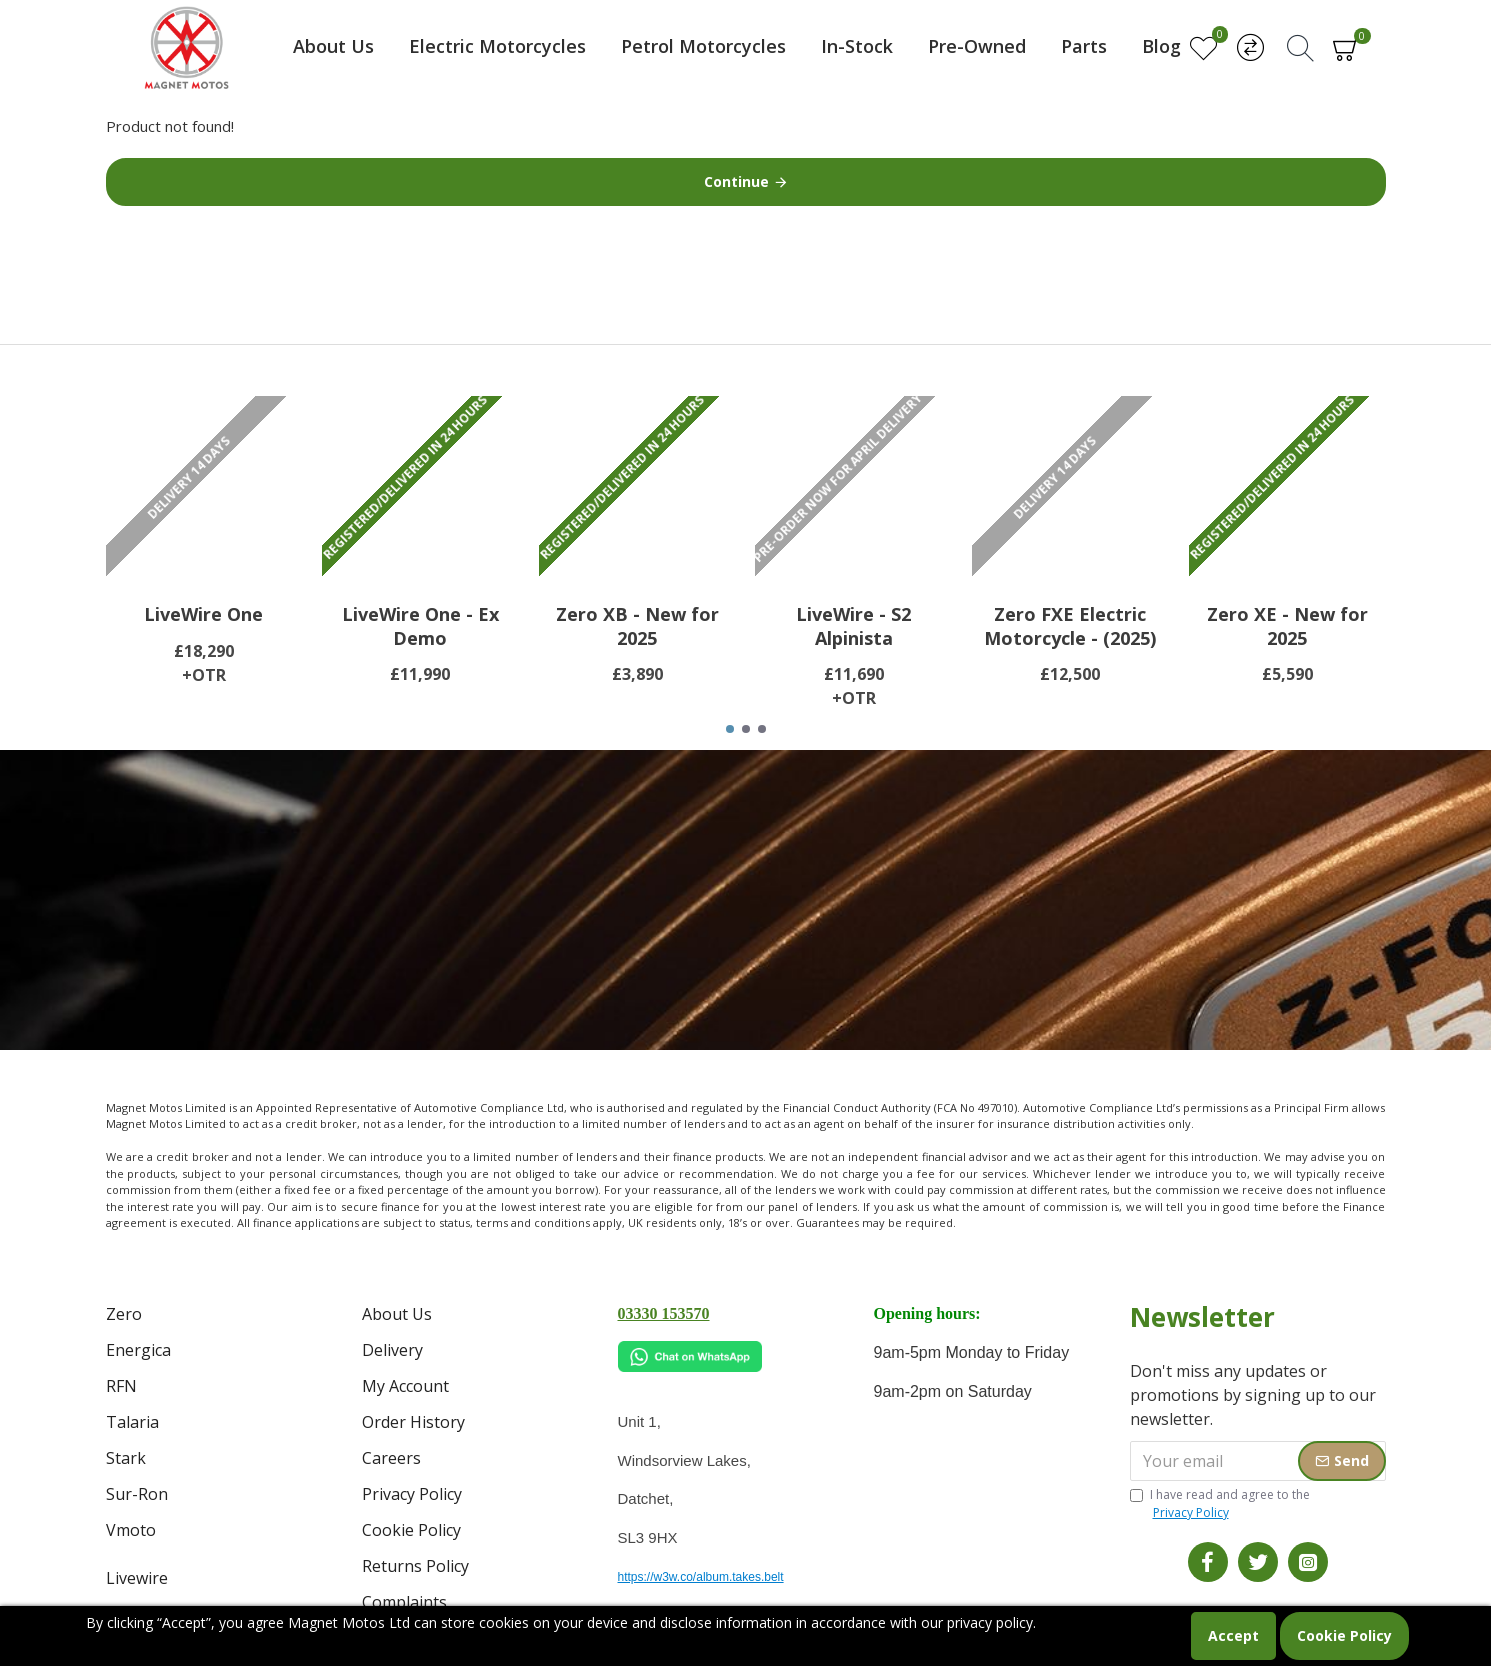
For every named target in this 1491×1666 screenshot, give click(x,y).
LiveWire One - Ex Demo (420, 626)
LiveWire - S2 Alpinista (853, 626)
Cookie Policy (1344, 1635)
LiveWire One (203, 614)
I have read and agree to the (1220, 1504)
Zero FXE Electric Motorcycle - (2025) (1070, 626)
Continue (736, 181)
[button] (730, 729)
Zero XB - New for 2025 (637, 626)
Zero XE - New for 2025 (1287, 626)
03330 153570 (664, 1313)
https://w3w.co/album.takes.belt (701, 1577)
